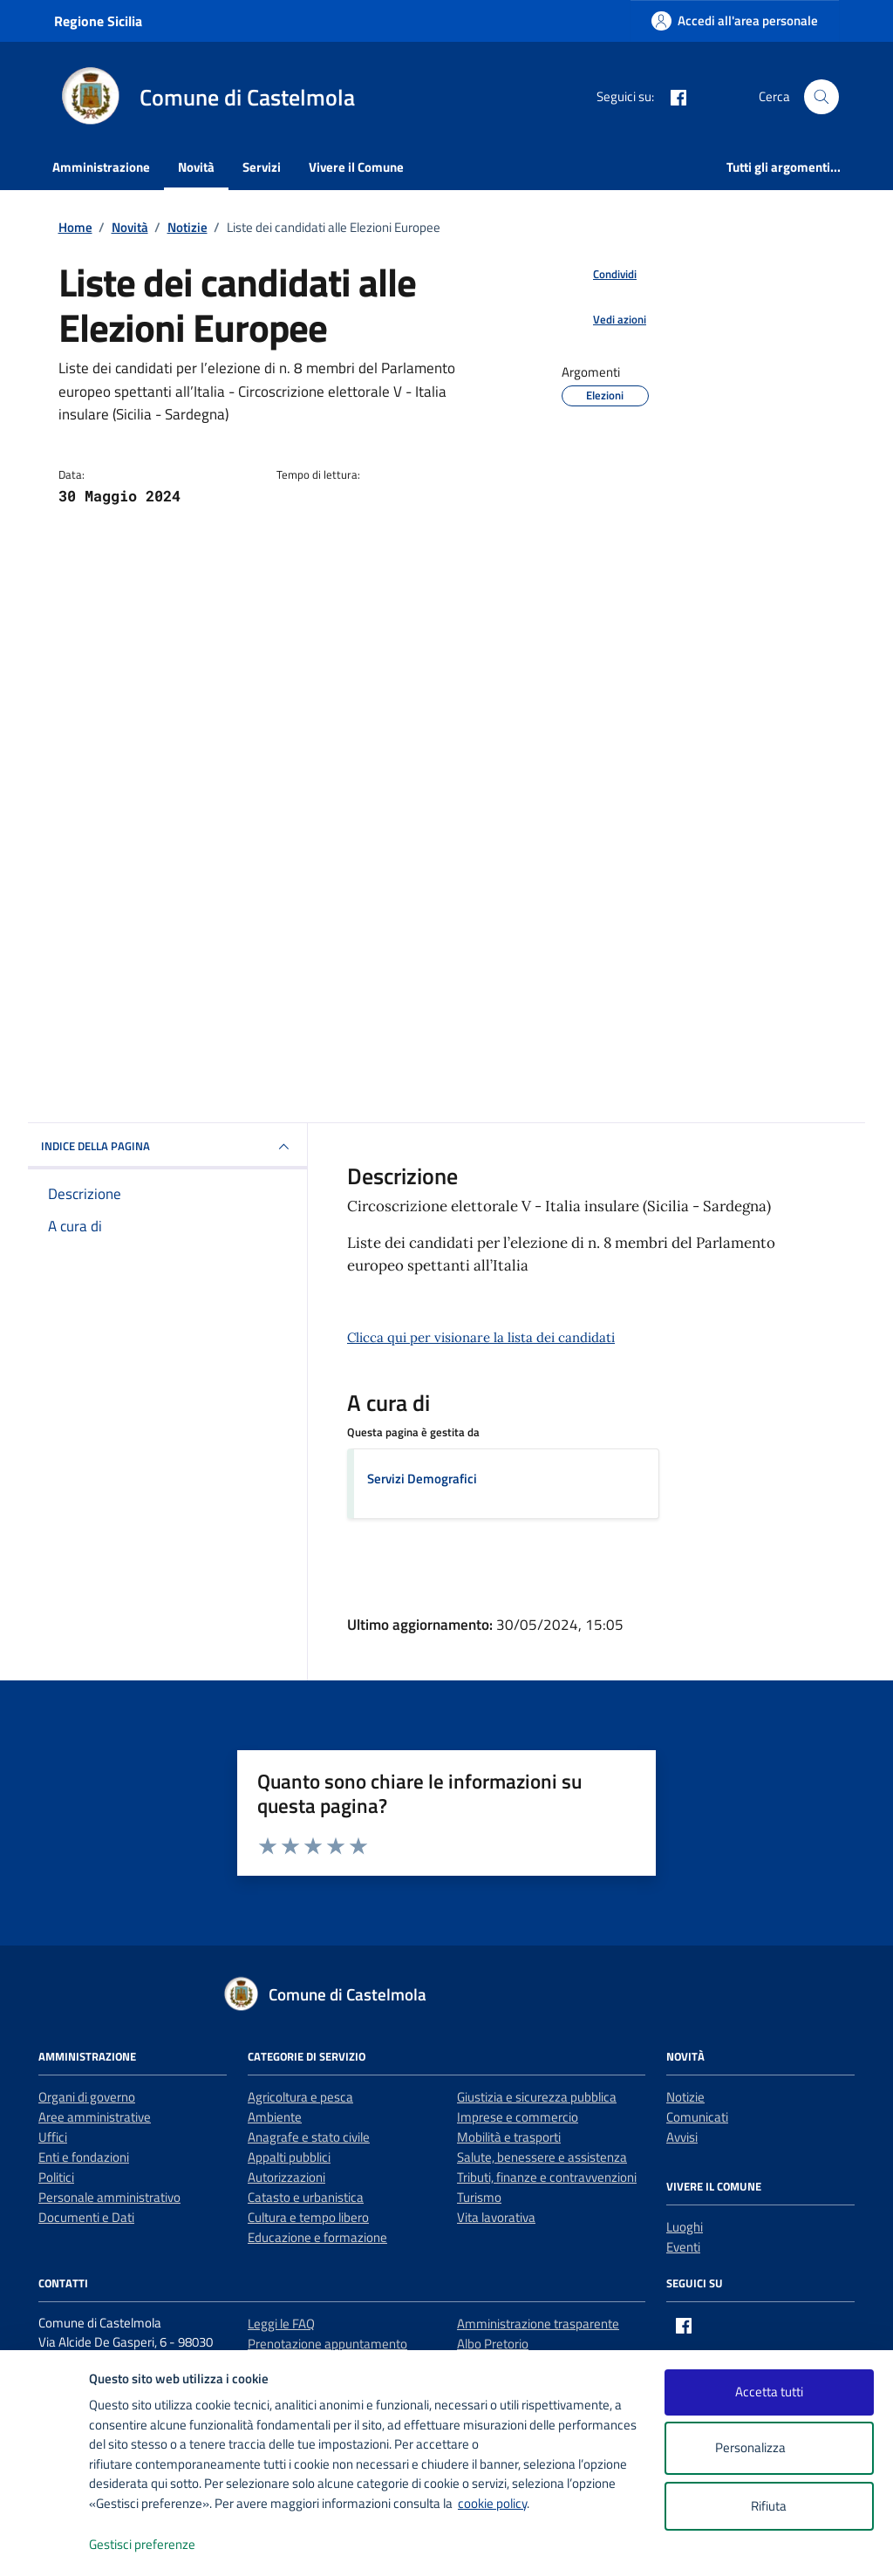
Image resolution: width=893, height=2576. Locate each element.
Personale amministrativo (109, 2197)
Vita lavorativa (496, 2217)
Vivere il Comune (356, 167)
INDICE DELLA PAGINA (167, 1146)
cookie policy (492, 2503)
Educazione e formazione (317, 2237)
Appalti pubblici (289, 2157)
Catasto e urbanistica (306, 2197)
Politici (56, 2177)
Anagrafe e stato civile (309, 2137)
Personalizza (768, 2448)
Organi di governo (86, 2097)
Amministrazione (101, 167)
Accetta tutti (769, 2392)
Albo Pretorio (492, 2344)
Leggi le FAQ (281, 2324)
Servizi (261, 167)
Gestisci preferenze (160, 2545)
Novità (196, 167)
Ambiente (275, 2117)
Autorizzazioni (286, 2177)
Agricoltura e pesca (300, 2097)
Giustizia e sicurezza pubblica (537, 2097)
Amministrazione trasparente (538, 2324)
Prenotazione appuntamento (327, 2344)
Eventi (683, 2247)
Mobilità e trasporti (509, 2137)
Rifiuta (769, 2506)
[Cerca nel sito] (821, 96)
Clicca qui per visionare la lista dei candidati (481, 1337)
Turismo (479, 2197)
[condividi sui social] (601, 275)
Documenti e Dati (86, 2217)
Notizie (685, 2097)
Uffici (52, 2137)
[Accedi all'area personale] (735, 20)
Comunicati (697, 2117)
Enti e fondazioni (83, 2157)
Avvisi (682, 2137)
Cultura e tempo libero (308, 2217)
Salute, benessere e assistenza (542, 2157)
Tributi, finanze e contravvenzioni (547, 2177)
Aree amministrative (94, 2117)
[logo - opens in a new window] (45, 2545)
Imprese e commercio (517, 2117)
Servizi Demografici (422, 1479)
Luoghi (684, 2227)
